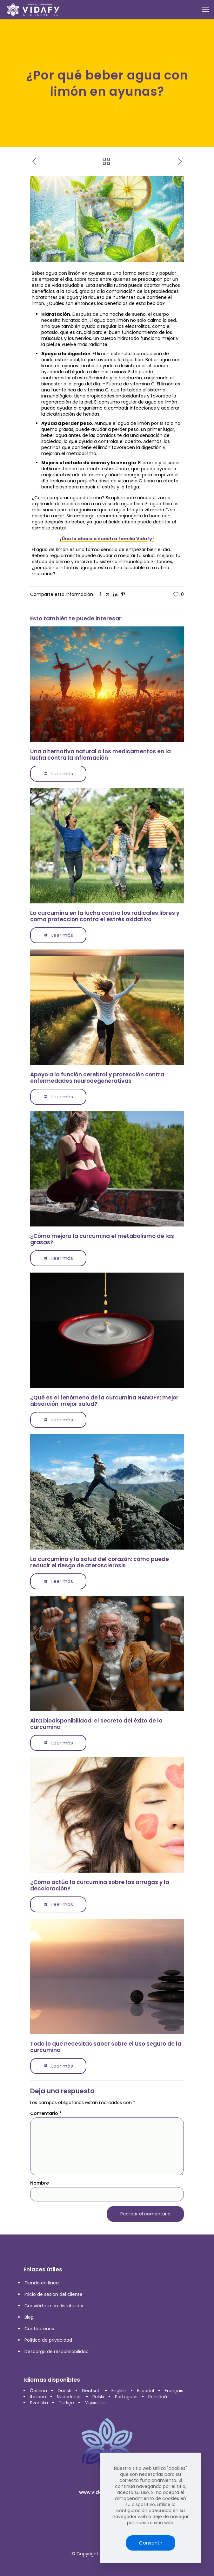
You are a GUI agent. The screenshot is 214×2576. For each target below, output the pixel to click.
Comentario (46, 2113)
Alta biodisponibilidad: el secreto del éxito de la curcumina (96, 1724)
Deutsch (91, 2390)
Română (157, 2396)
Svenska (39, 2403)
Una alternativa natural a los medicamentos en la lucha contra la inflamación (100, 755)
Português (126, 2396)
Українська (95, 2403)
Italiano (38, 2396)
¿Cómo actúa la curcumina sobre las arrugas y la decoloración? (99, 1885)
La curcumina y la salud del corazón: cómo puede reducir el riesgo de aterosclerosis (99, 1562)
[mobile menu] (205, 9)
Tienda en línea (41, 2283)
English (118, 2390)
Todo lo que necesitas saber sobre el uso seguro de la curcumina (105, 2047)
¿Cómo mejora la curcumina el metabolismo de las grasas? (102, 1239)
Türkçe (66, 2403)
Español (145, 2390)
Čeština (38, 2390)
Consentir (150, 2542)
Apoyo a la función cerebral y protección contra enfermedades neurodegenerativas (97, 1078)
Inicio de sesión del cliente (53, 2294)
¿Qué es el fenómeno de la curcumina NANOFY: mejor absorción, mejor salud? (104, 1401)
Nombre (39, 2183)
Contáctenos (39, 2328)
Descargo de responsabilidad (56, 2351)
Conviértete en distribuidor (54, 2306)
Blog (29, 2317)
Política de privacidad (48, 2340)
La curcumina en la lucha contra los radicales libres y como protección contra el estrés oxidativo (104, 916)
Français (174, 2390)
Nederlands (69, 2396)
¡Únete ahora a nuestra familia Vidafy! (107, 538)
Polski (98, 2396)
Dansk (64, 2390)
